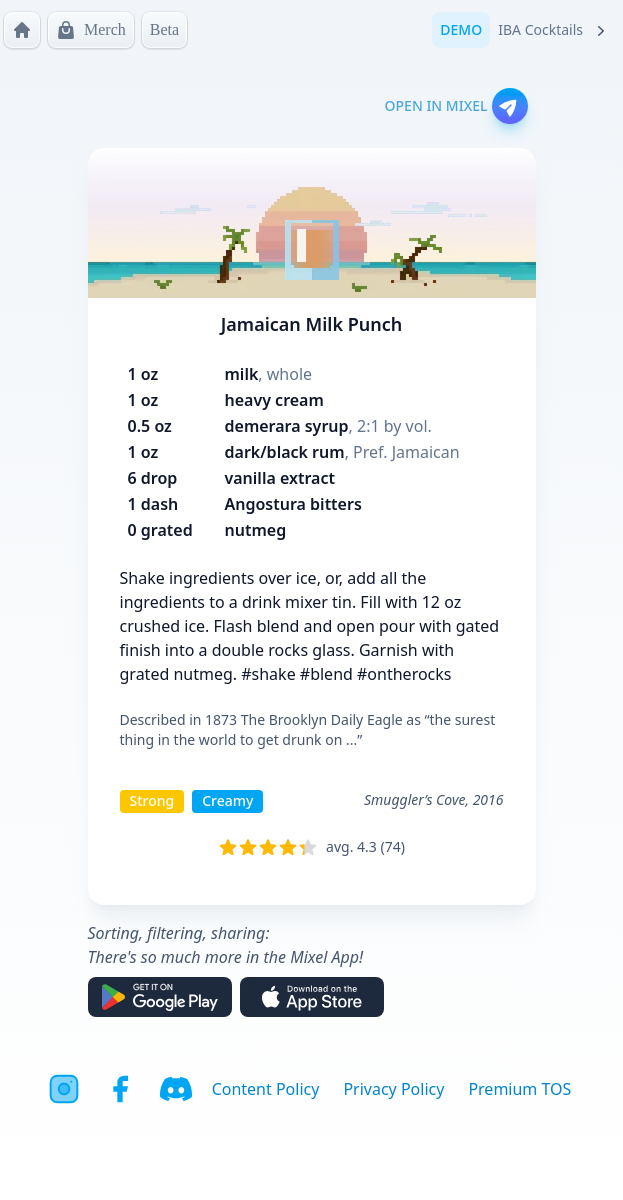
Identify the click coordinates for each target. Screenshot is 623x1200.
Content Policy (266, 1089)
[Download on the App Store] (312, 997)
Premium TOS (519, 1089)
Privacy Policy (393, 1089)
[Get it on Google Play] (160, 997)
